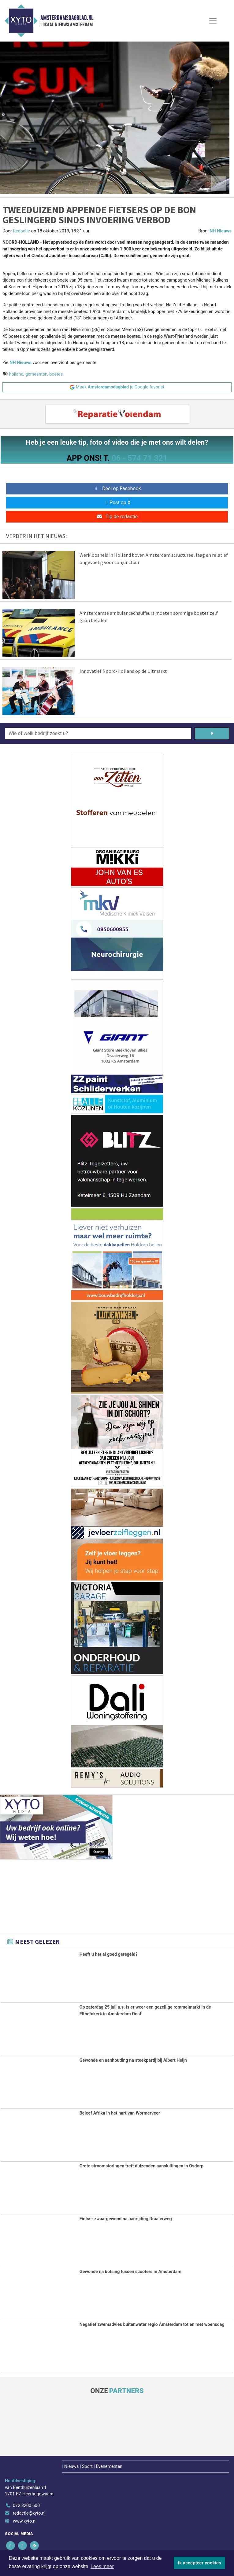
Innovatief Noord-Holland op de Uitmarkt (123, 671)
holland (16, 374)
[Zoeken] (212, 733)
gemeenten (36, 374)
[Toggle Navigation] (212, 20)
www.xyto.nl (24, 2520)
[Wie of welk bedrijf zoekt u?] (98, 733)
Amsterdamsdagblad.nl (66, 18)
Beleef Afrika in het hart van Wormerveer (120, 2112)
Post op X (117, 502)
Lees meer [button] (102, 2566)
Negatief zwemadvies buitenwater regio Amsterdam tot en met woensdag (152, 2323)
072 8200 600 (26, 2504)
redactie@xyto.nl (29, 2512)
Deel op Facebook (117, 488)
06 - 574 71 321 (139, 458)
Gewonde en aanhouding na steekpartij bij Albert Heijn (133, 2060)
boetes (56, 374)
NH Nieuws (221, 231)
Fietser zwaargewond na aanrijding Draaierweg (126, 2218)
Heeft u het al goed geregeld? (109, 1954)
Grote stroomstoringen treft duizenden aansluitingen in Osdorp (141, 2165)
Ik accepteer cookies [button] (199, 2562)
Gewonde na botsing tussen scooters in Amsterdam (130, 2271)
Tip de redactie (117, 516)
